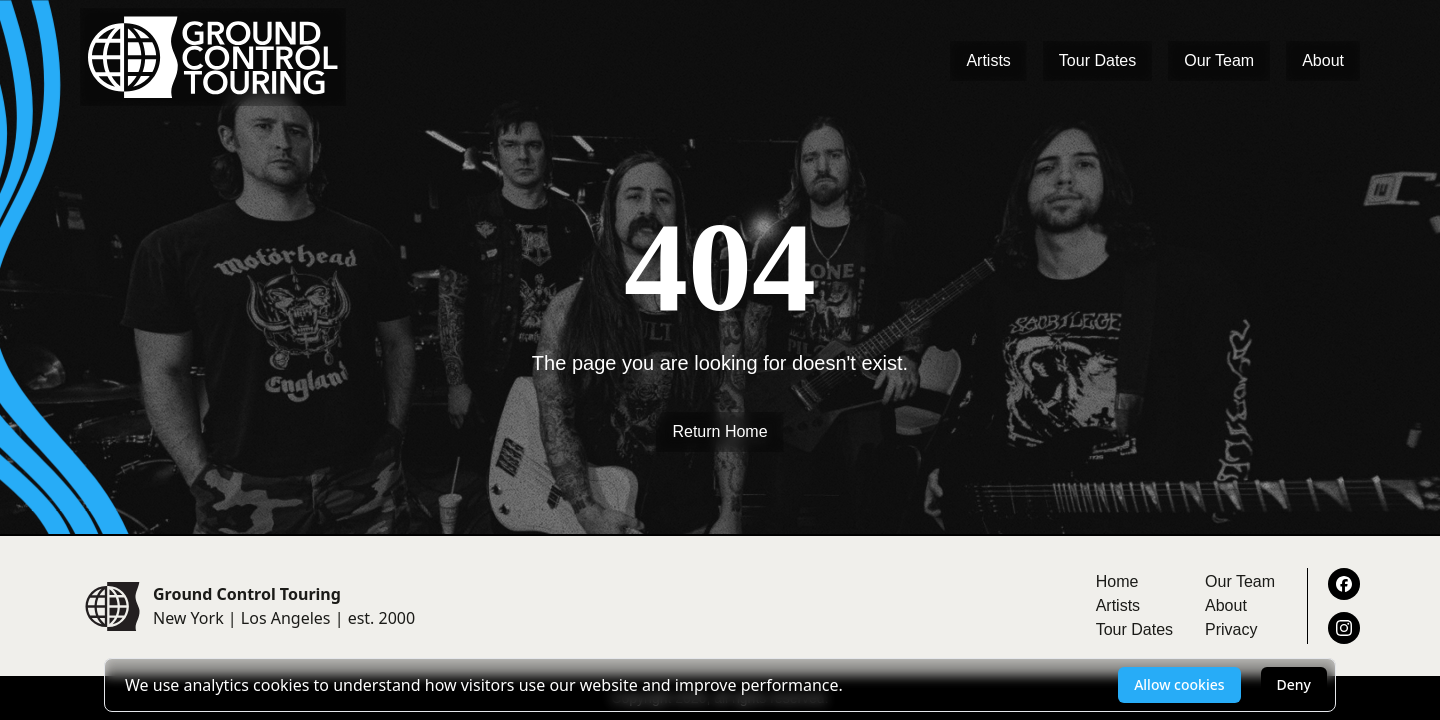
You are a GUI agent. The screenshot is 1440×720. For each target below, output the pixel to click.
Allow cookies (1179, 684)
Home (1117, 581)
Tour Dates (1097, 60)
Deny (1294, 684)
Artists (988, 60)
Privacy (1231, 629)
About (1323, 60)
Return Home (719, 431)
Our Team (1219, 60)
